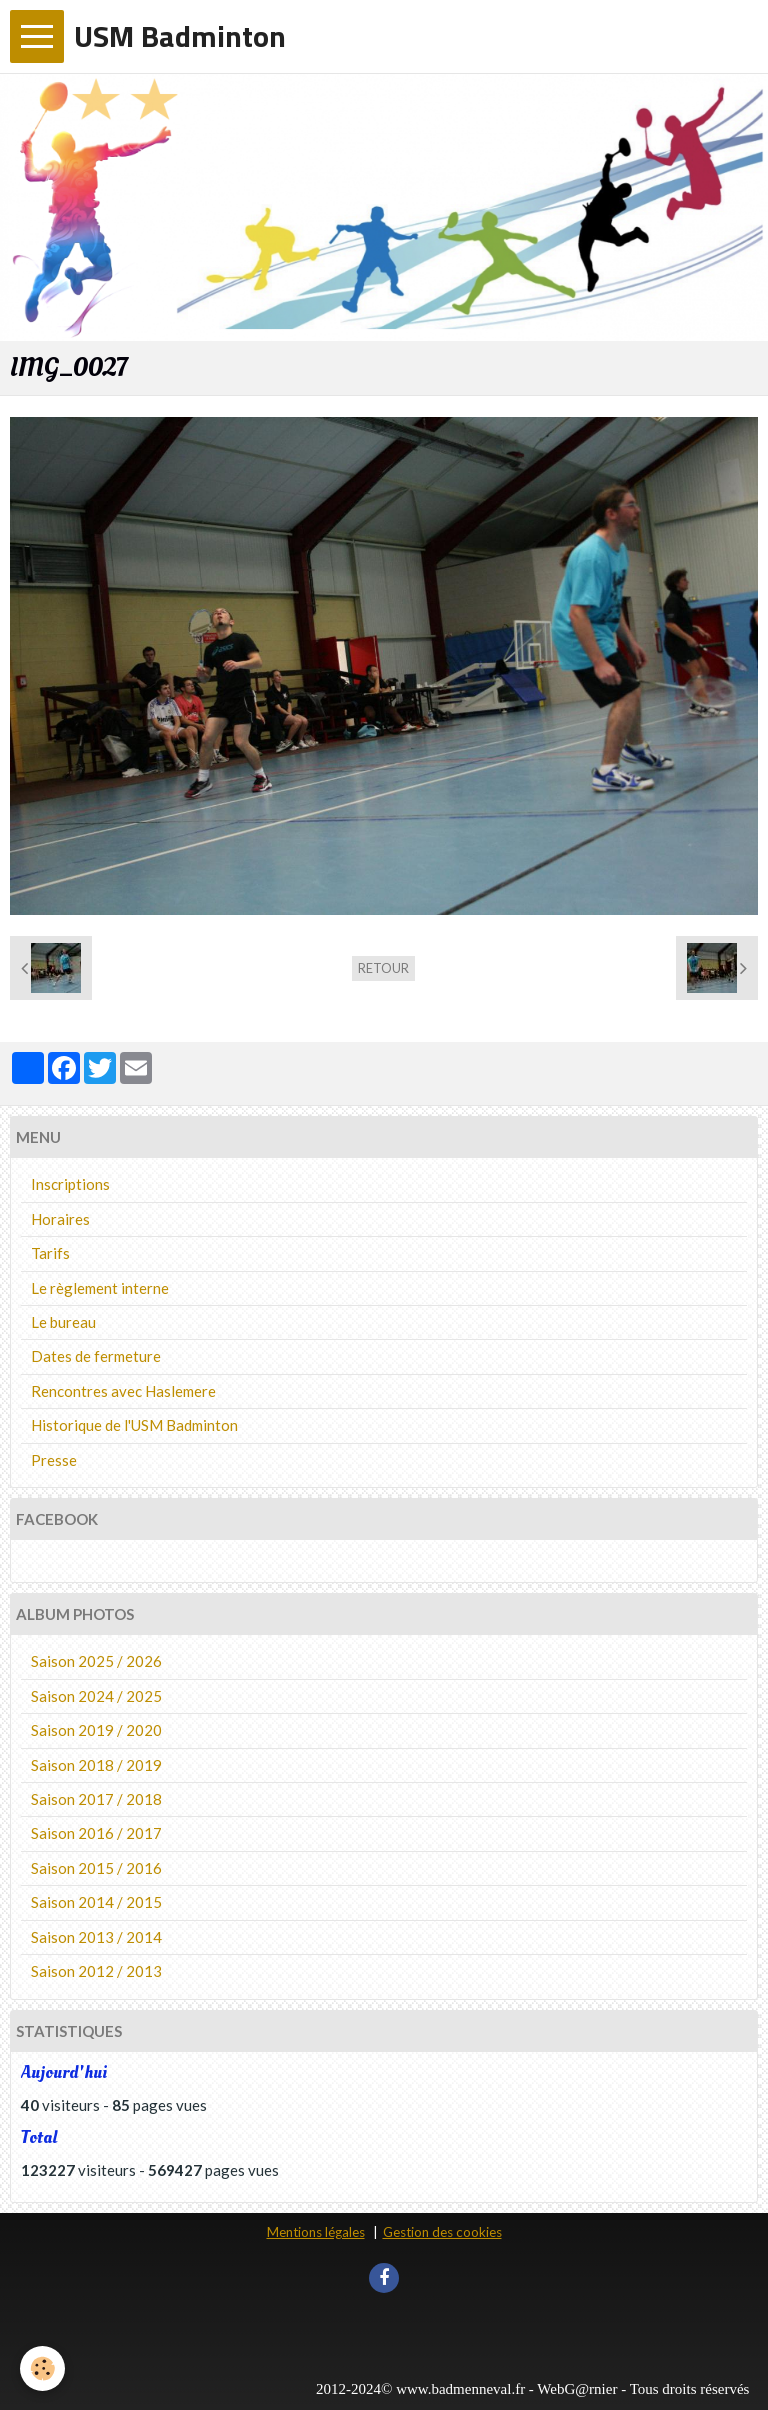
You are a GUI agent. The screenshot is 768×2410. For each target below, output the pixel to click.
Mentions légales (316, 2232)
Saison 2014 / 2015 (96, 1902)
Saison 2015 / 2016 (96, 1868)
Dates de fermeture (96, 1356)
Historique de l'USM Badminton (134, 1425)
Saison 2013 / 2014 (96, 1937)
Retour (383, 968)
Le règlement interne (100, 1288)
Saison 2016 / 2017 (96, 1833)
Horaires (60, 1219)
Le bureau (63, 1322)
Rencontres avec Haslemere (123, 1391)
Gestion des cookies (442, 2232)
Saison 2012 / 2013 (96, 1971)
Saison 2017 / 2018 (96, 1799)
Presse (54, 1460)
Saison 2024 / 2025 (96, 1696)
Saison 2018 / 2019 (96, 1765)
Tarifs (50, 1253)
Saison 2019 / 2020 (96, 1730)
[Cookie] (42, 2368)
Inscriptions (70, 1184)
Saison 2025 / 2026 (96, 1661)
